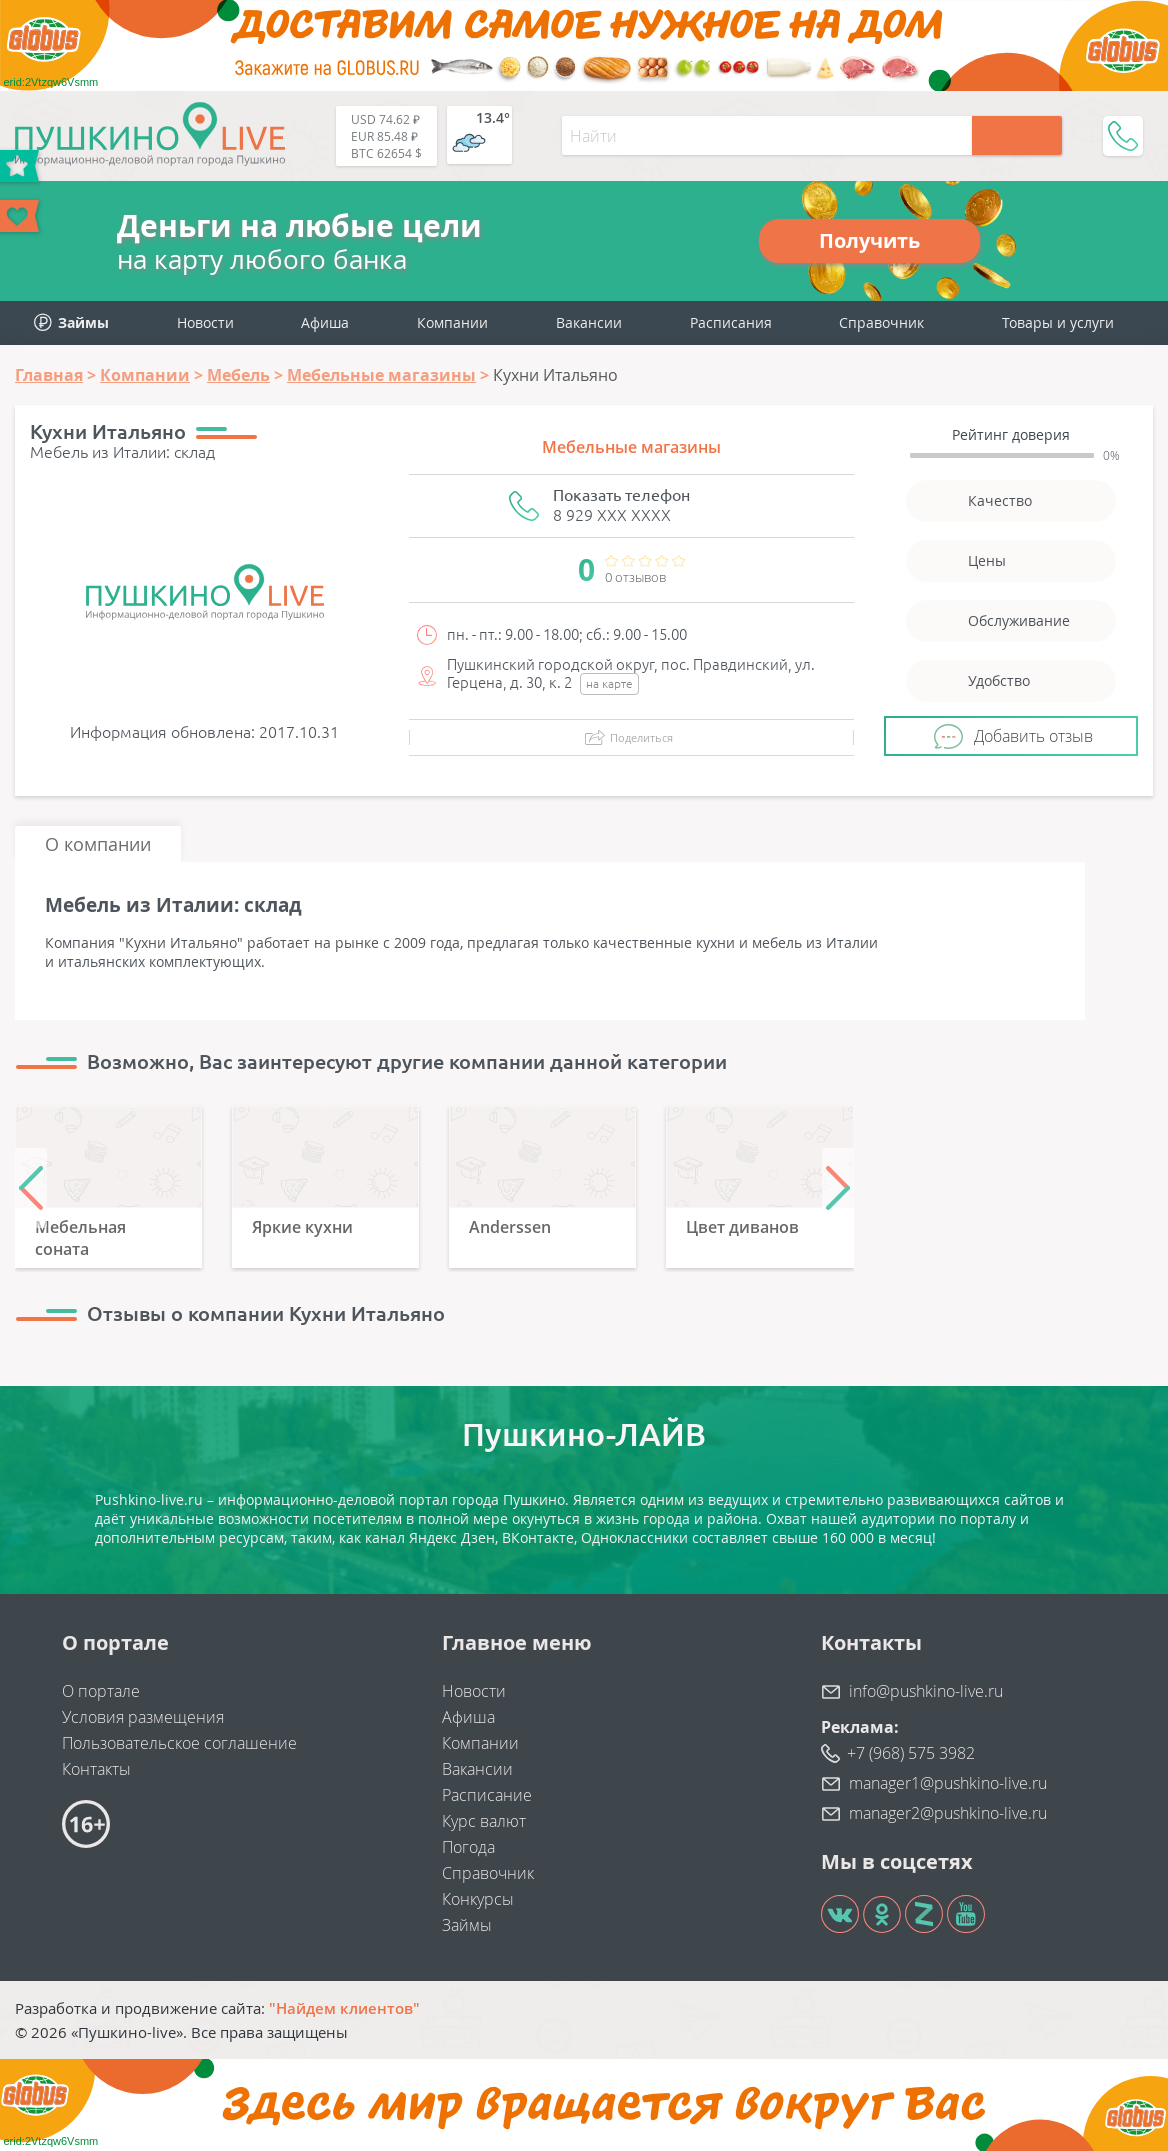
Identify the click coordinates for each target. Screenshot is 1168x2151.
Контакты (96, 1769)
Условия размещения (143, 1717)
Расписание (487, 1795)
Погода (468, 1847)
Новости (205, 322)
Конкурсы (478, 1899)
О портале (101, 1691)
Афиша (325, 322)
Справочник (881, 322)
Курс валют (484, 1821)
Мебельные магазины (631, 447)
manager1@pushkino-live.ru (948, 1783)
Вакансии (589, 322)
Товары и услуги (1058, 322)
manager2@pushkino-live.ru (948, 1813)
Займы (467, 1925)
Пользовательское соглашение (179, 1743)
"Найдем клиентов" (344, 2008)
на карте (609, 683)
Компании (452, 322)
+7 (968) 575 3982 (911, 1753)
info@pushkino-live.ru (926, 1691)
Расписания (731, 322)
